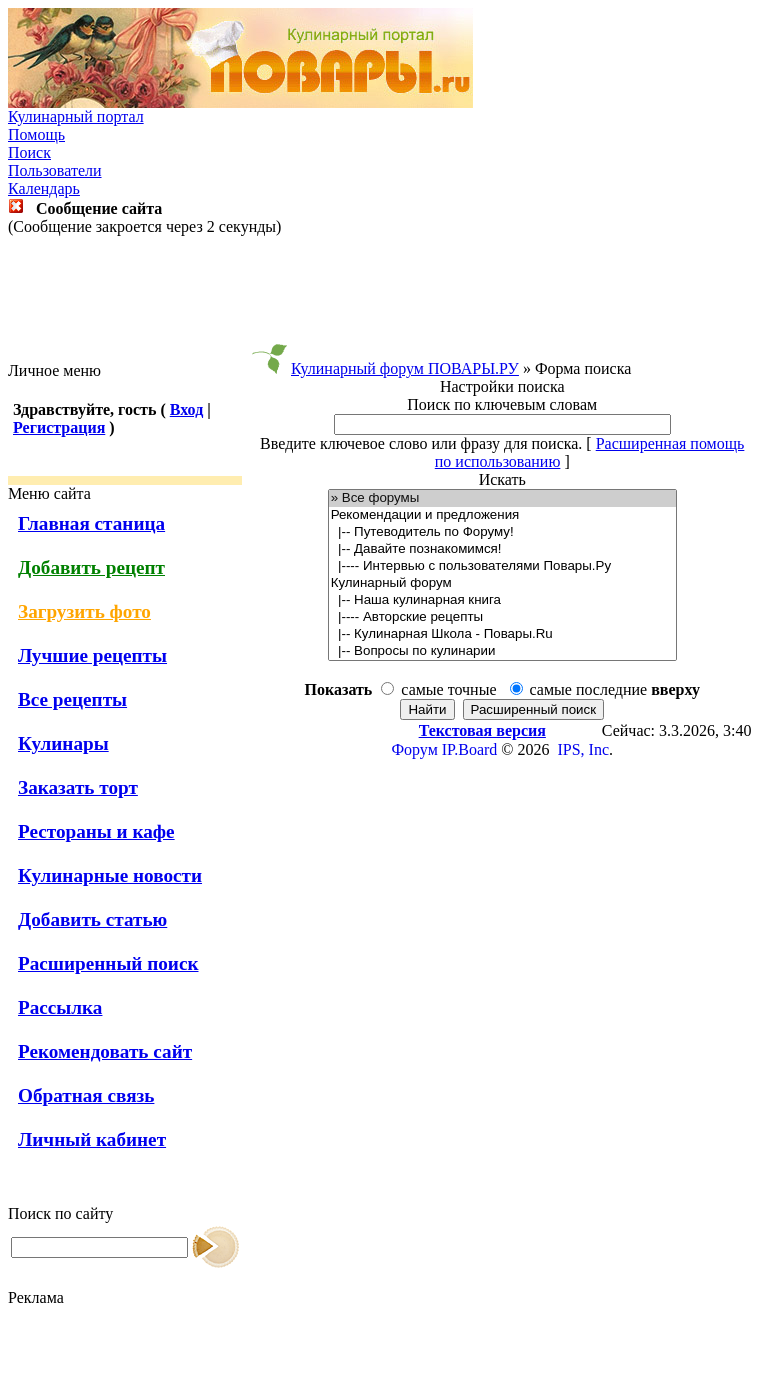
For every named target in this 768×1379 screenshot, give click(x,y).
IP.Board (470, 749)
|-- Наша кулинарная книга (502, 600)
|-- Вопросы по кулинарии (502, 651)
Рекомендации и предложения (502, 515)
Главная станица (91, 523)
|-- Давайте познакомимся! (502, 549)
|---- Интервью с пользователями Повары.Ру (502, 566)
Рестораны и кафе (96, 831)
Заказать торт (78, 787)
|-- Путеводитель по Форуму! (502, 532)
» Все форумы (502, 498)
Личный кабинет (92, 1139)
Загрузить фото (84, 611)
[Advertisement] (384, 299)
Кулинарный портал (76, 116)
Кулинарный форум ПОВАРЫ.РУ (405, 368)
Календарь (44, 188)
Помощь (36, 134)
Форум (414, 749)
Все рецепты (72, 699)
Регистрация (59, 427)
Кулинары (63, 743)
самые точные (448, 689)
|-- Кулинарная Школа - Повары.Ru (502, 634)
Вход (186, 409)
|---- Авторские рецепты (502, 617)
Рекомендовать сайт (105, 1051)
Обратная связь (86, 1095)
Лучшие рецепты (92, 655)
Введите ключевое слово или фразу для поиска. (421, 443)
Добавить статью (92, 919)
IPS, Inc (583, 749)
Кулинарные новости (110, 875)
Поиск (29, 152)
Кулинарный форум (502, 583)
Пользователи (55, 170)
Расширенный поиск (108, 963)
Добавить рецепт (91, 567)
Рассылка (60, 1007)
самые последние (615, 689)
